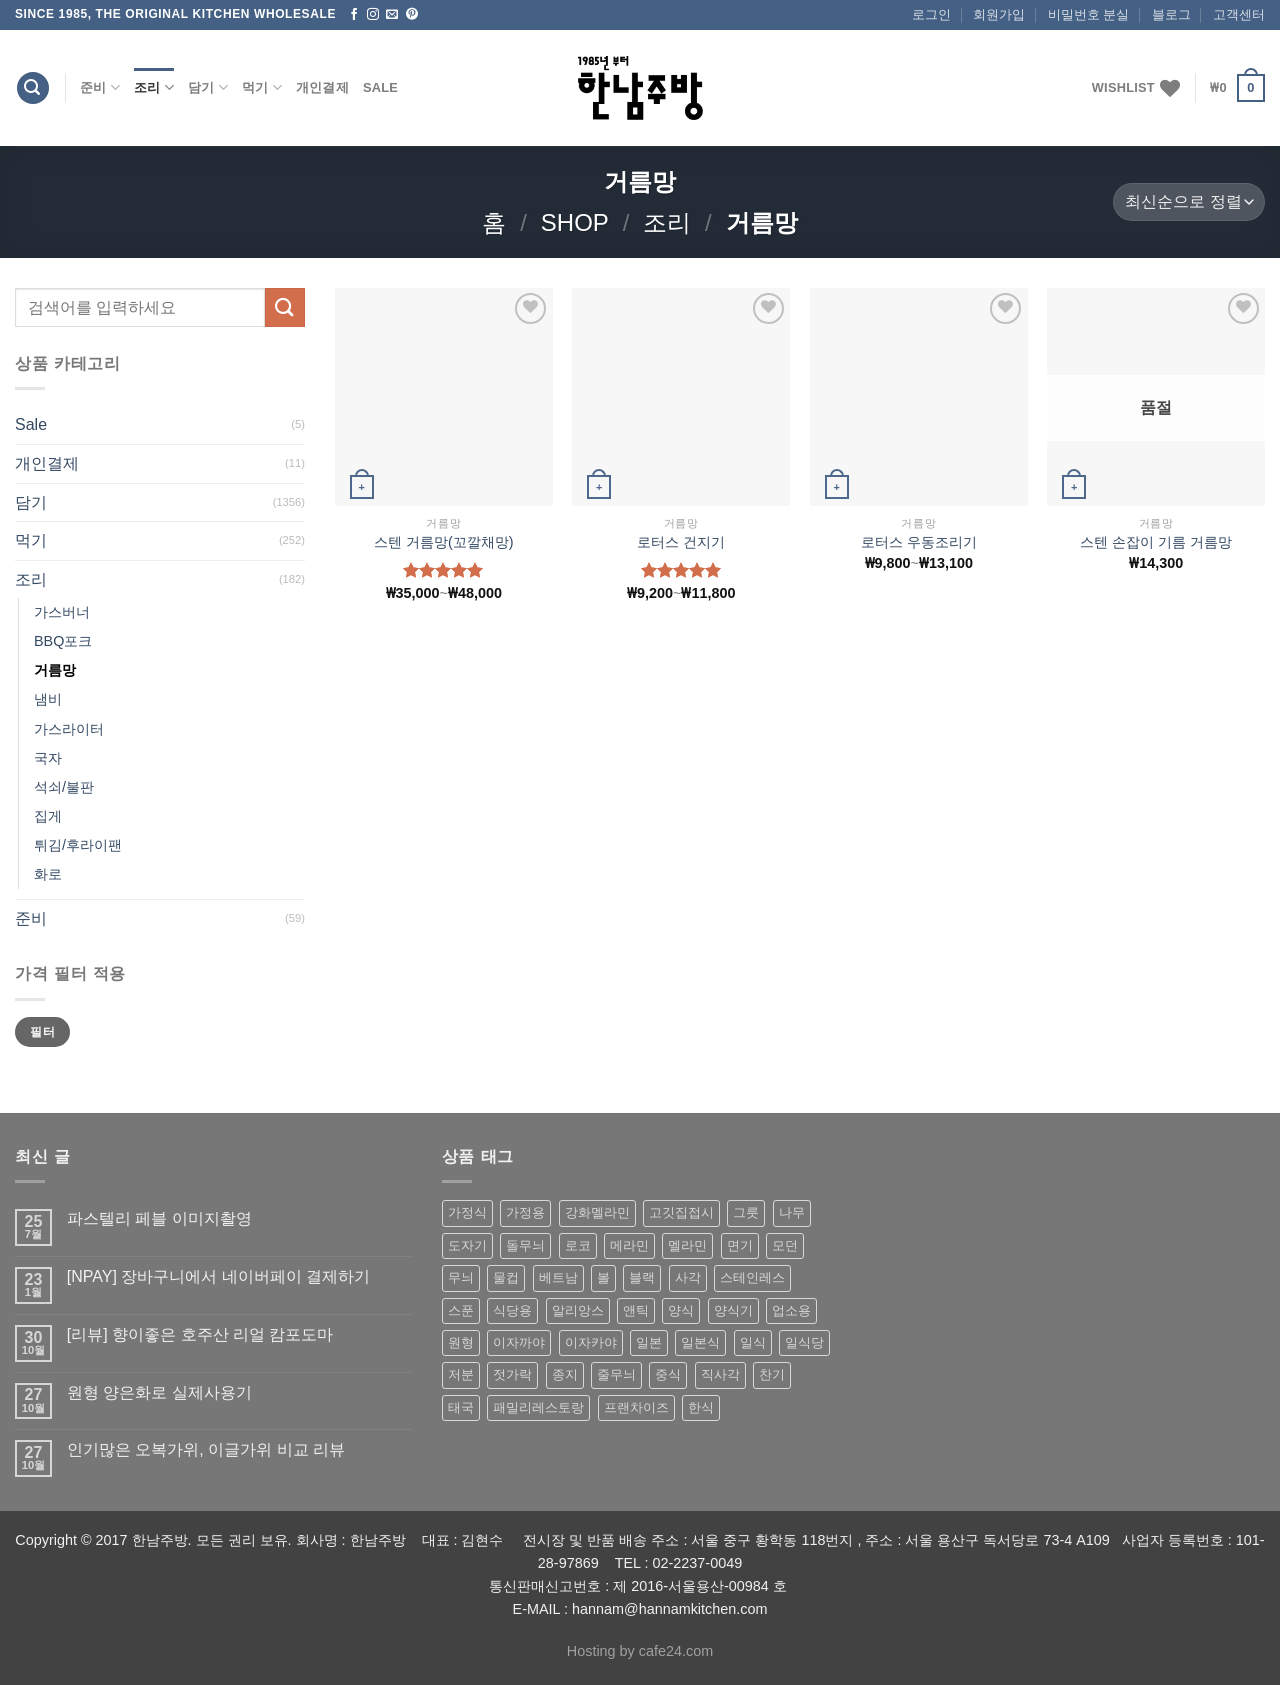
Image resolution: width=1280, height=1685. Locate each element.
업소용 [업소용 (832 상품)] (791, 1310)
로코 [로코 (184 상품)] (578, 1245)
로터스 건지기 (681, 542)
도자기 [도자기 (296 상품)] (467, 1245)
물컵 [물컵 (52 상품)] (506, 1277)
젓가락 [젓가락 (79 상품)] (512, 1374)
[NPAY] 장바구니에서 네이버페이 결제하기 (218, 1276)
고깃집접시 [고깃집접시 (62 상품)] (681, 1212)
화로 (48, 874)
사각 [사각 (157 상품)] (688, 1277)
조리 (154, 87)
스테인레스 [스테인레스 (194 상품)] (752, 1277)
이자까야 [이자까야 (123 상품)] (519, 1342)
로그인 (931, 14)
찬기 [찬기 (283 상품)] (772, 1374)
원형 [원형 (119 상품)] (461, 1342)
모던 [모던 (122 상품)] (785, 1245)
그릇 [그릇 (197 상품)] (746, 1212)
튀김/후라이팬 (78, 845)
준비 (100, 87)
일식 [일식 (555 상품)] (753, 1342)
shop (575, 222)
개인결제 (322, 87)
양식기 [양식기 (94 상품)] (733, 1310)
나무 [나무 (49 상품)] (792, 1212)
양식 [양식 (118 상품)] (681, 1310)
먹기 (262, 87)
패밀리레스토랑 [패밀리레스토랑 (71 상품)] (538, 1407)
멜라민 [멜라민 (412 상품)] (687, 1245)
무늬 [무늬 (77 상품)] (461, 1277)
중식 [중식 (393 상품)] (668, 1374)
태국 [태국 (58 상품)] (461, 1407)
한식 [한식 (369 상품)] (701, 1407)
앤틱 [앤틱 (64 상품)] (636, 1310)
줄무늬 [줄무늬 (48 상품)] (616, 1374)
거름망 (55, 670)
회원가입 (999, 14)
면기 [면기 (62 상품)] (740, 1245)
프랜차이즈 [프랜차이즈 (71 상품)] (636, 1407)
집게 (48, 816)
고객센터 (1239, 14)
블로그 (1171, 14)
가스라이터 (69, 729)
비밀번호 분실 (1089, 14)
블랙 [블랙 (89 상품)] (642, 1277)
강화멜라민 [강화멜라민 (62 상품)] (597, 1212)
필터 (42, 1032)
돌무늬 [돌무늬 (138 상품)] (525, 1245)
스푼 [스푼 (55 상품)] (461, 1310)
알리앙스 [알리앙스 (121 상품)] (578, 1310)
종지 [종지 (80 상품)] (565, 1374)
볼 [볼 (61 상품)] (603, 1277)
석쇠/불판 (64, 787)
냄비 (48, 699)
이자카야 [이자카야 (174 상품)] (591, 1342)
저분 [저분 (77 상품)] (461, 1374)
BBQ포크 (63, 641)
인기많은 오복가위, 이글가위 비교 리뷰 (206, 1449)
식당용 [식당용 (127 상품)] (512, 1310)
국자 (48, 758)
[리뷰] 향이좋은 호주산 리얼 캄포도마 (200, 1334)
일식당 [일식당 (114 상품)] (804, 1342)
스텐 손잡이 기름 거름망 (1156, 542)
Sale (380, 87)
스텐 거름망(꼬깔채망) (444, 542)
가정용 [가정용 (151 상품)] (525, 1212)
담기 (208, 87)
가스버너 (62, 612)
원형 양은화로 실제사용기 (159, 1392)
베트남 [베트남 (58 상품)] (558, 1277)
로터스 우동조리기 (919, 542)
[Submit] (285, 307)
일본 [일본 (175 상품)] (649, 1342)
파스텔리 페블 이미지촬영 (159, 1218)
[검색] (33, 88)
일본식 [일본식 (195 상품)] (700, 1342)
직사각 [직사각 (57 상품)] (720, 1374)
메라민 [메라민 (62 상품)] (629, 1245)
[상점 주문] (1189, 202)
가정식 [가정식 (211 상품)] (467, 1212)
